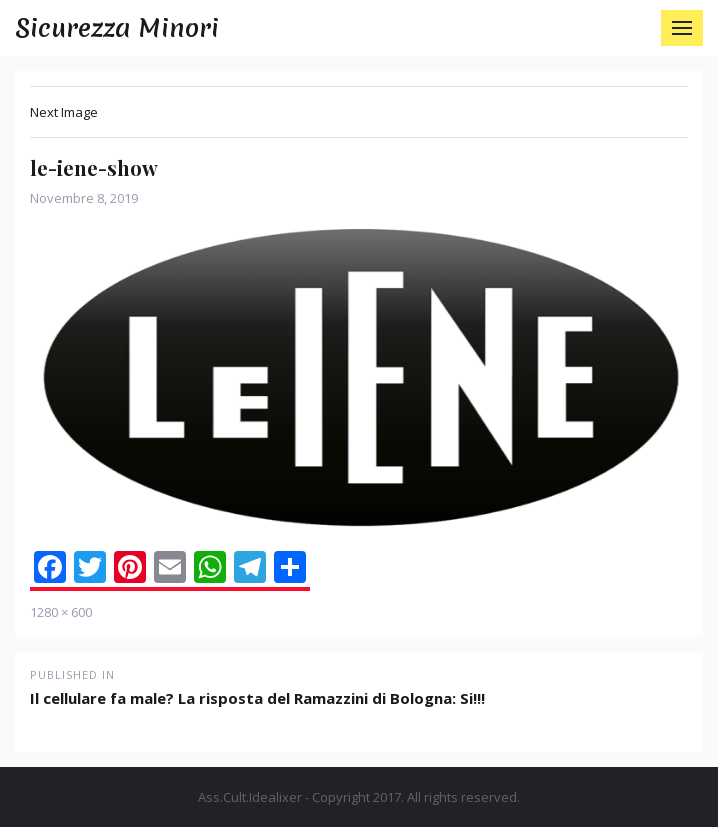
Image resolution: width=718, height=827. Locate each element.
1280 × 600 (61, 612)
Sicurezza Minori (117, 28)
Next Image (64, 112)
